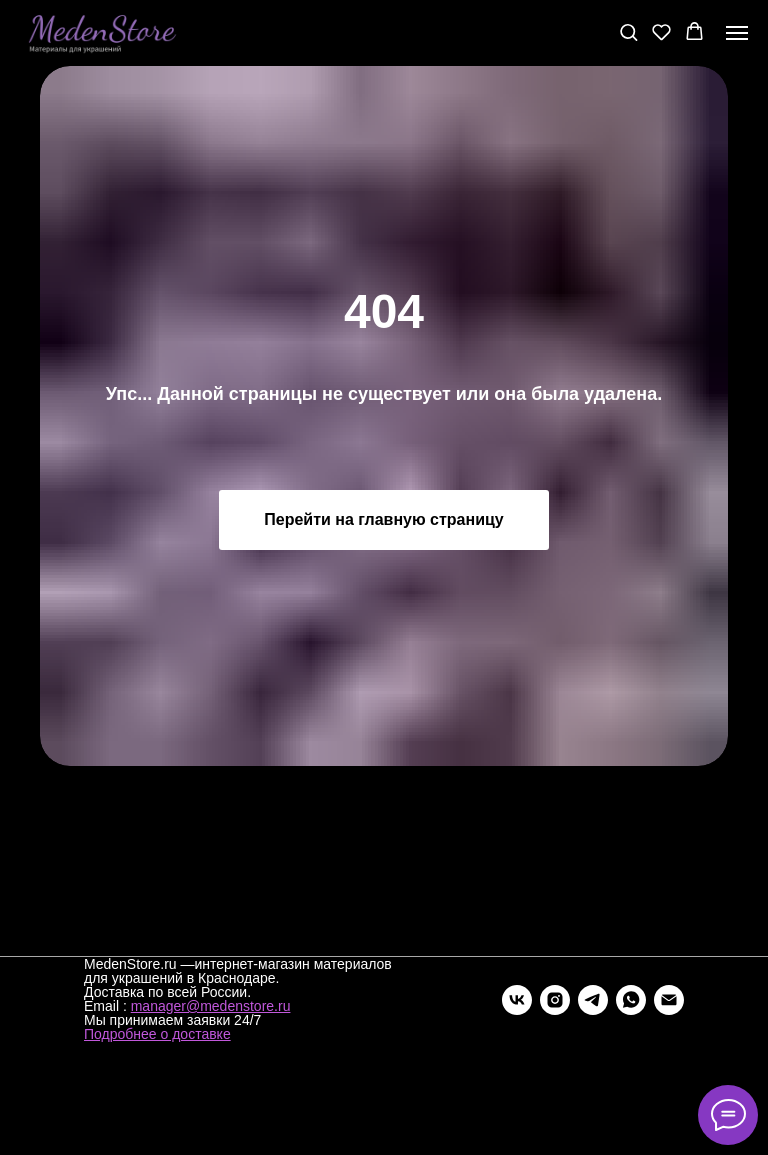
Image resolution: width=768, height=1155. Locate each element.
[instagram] (555, 1000)
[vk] (517, 1000)
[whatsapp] (631, 1000)
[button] (628, 31)
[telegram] (593, 1000)
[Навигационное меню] (737, 33)
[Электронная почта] (669, 1000)
